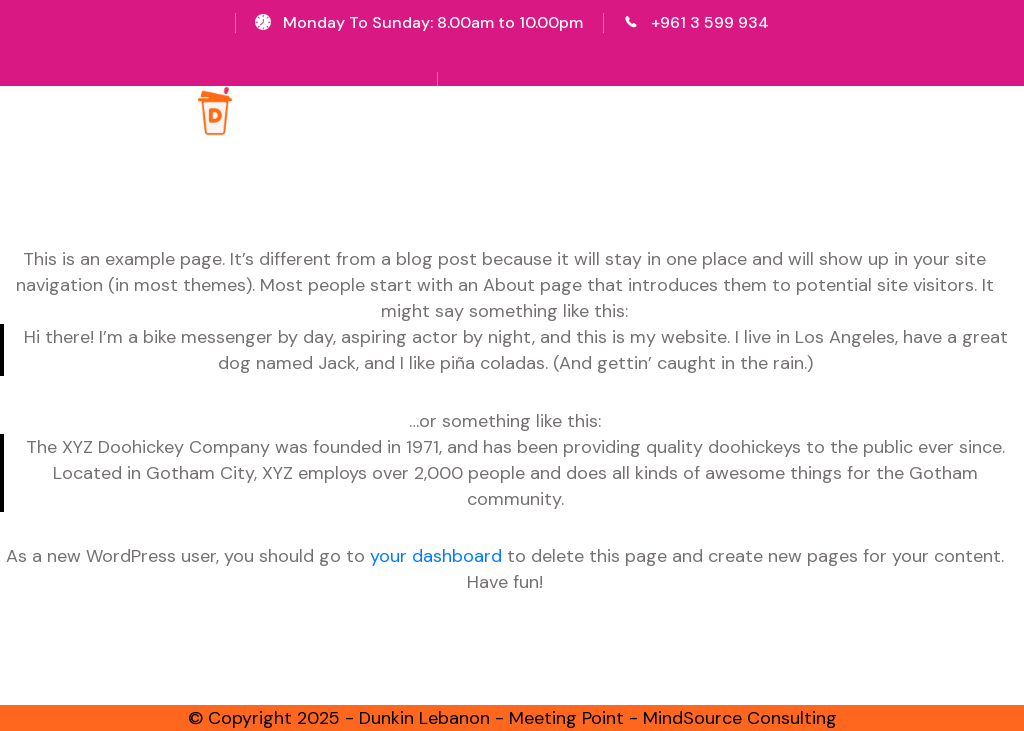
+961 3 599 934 (710, 22)
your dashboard (436, 556)
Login (585, 55)
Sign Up (516, 55)
